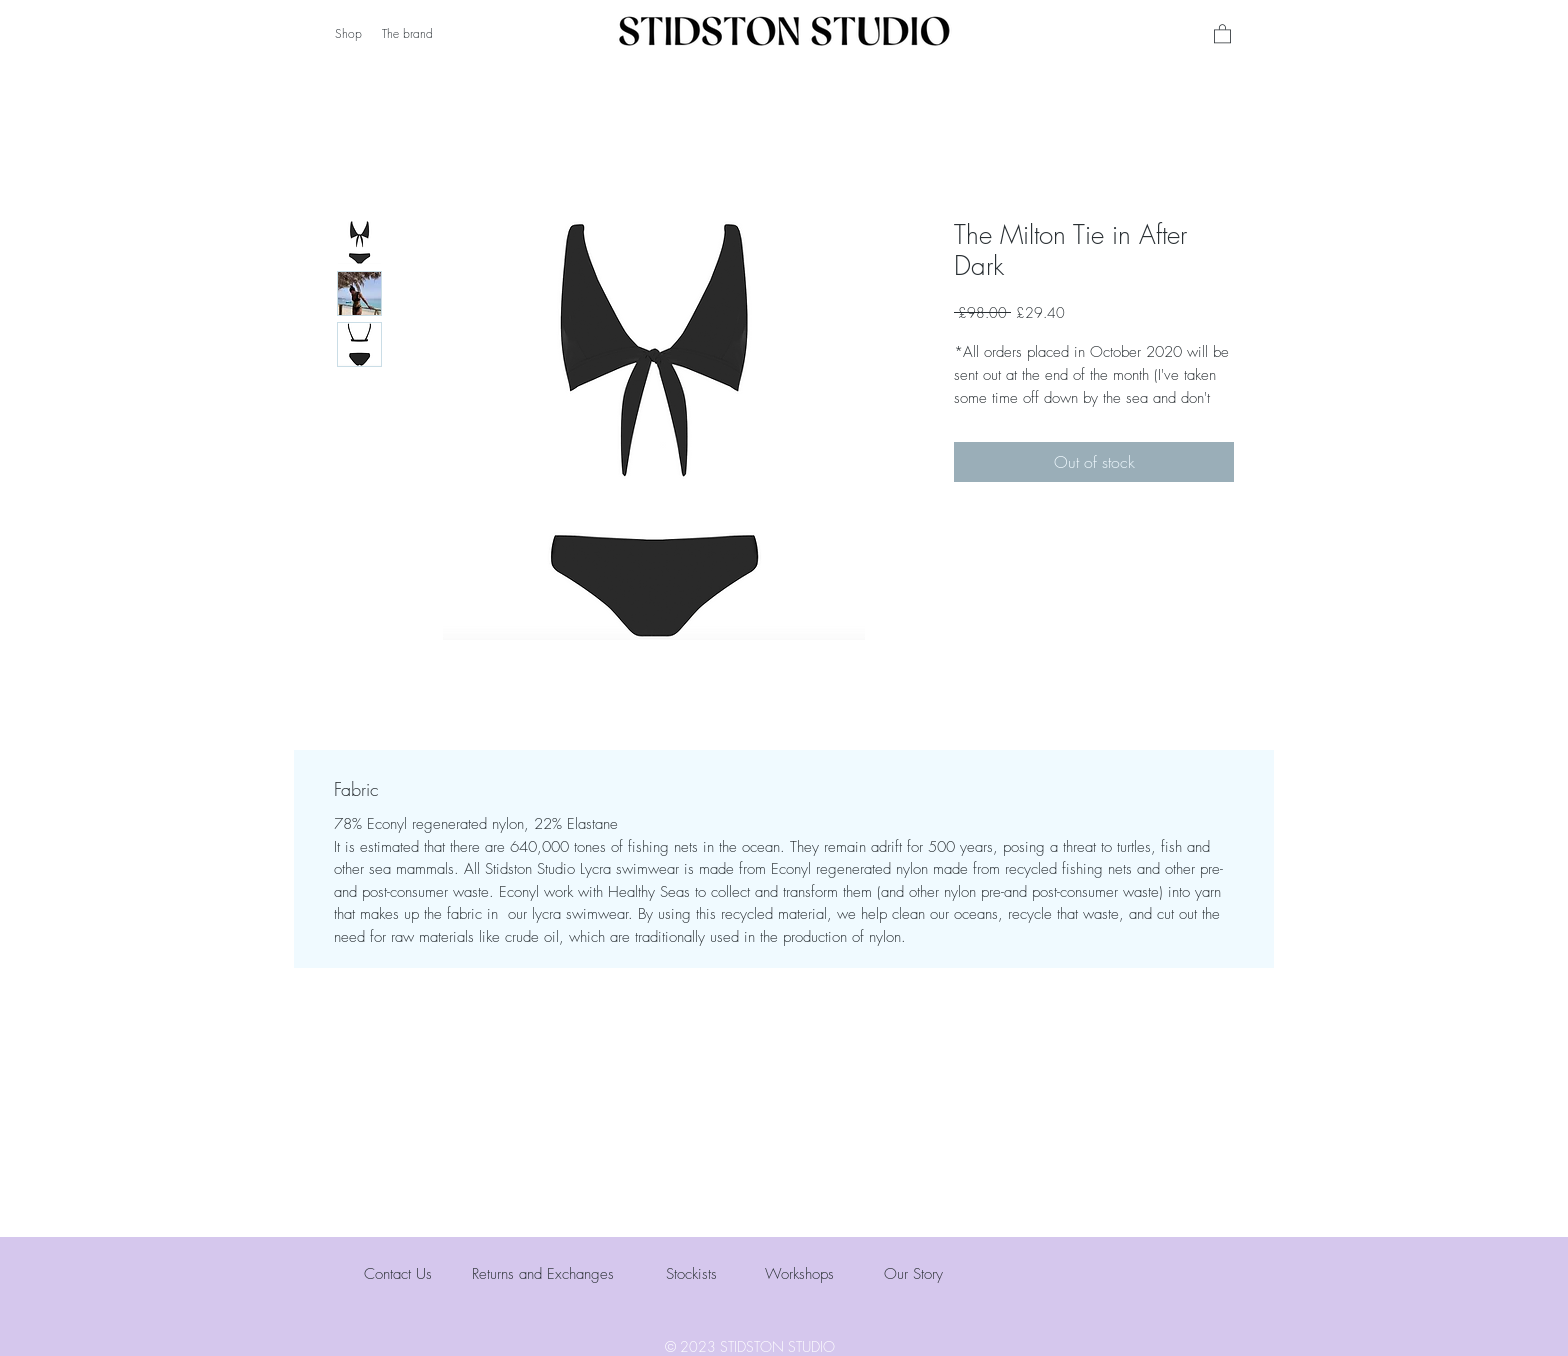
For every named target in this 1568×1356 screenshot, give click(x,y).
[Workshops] (836, 1274)
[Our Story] (955, 1274)
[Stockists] (737, 1274)
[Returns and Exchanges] (552, 1274)
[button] (1222, 33)
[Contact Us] (435, 1274)
